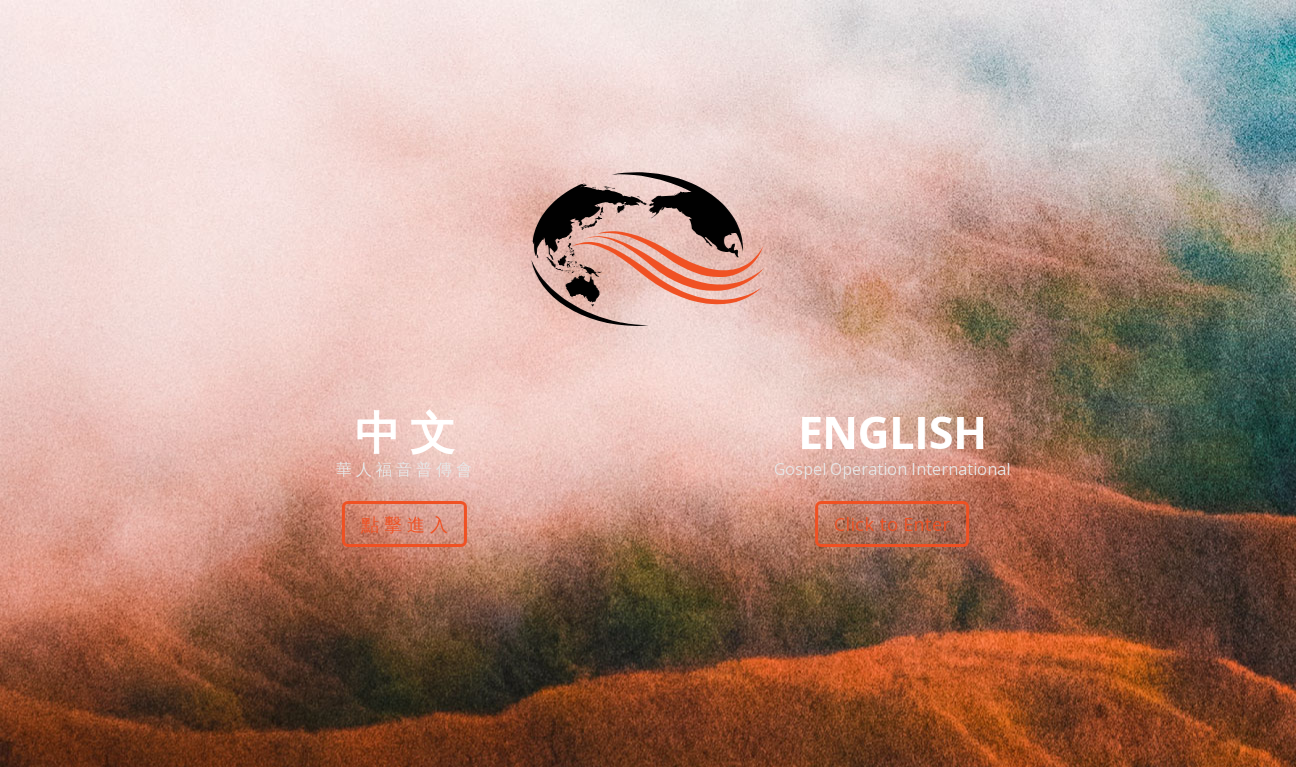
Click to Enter (892, 524)
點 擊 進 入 (403, 524)
